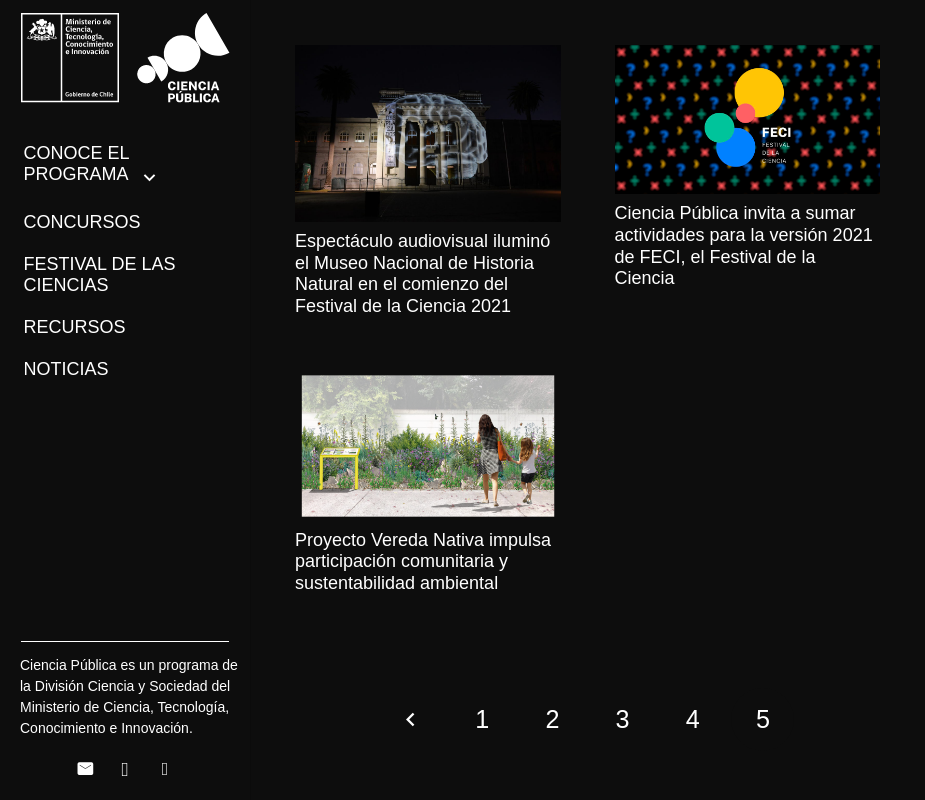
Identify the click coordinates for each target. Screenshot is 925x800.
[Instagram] (125, 769)
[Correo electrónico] (85, 769)
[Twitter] (165, 769)
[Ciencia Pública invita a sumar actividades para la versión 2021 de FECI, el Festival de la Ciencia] (748, 119)
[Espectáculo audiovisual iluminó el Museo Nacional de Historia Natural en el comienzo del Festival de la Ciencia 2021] (428, 133)
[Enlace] (125, 58)
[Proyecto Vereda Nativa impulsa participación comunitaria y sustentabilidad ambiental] (428, 445)
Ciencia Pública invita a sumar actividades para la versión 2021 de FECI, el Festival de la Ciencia (744, 245)
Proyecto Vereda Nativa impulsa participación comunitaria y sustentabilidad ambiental (423, 561)
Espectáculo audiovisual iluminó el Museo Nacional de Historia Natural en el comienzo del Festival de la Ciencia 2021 (422, 273)
